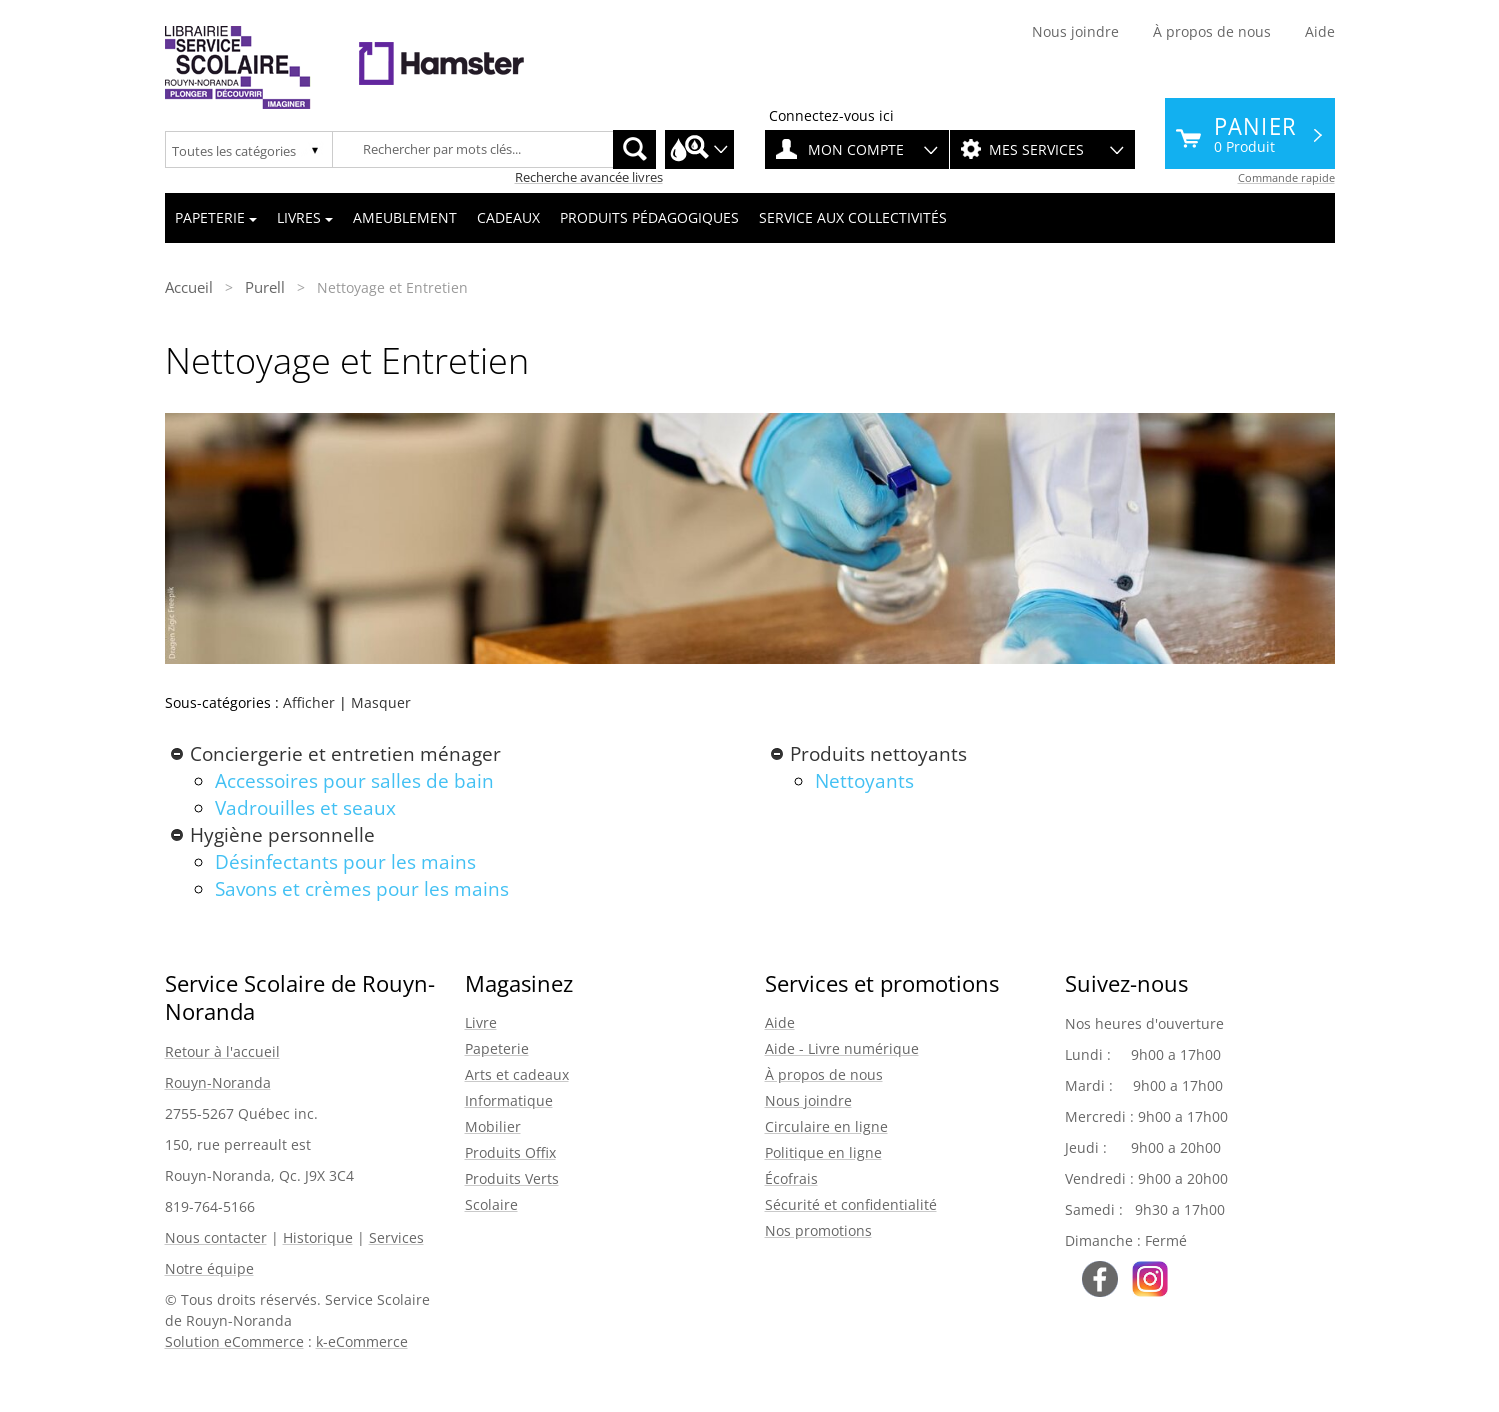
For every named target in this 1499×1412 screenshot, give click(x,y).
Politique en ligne (823, 1152)
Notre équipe (209, 1268)
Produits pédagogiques (649, 217)
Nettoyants (864, 781)
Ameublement (405, 217)
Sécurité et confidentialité (851, 1204)
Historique (318, 1237)
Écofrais (791, 1178)
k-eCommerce (362, 1341)
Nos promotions (818, 1230)
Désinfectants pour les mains (345, 862)
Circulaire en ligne (826, 1126)
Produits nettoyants (878, 754)
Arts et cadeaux (517, 1074)
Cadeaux (508, 217)
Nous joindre (1075, 31)
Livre (481, 1022)
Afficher (309, 702)
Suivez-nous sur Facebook (1100, 1279)
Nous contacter (216, 1237)
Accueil (189, 287)
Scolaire (491, 1204)
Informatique (509, 1100)
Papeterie (216, 217)
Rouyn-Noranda (218, 1082)
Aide (1320, 31)
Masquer (381, 702)
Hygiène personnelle (282, 835)
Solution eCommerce (234, 1341)
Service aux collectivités (853, 217)
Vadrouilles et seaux (305, 808)
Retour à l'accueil (222, 1051)
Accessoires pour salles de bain (354, 781)
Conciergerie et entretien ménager (345, 754)
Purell (265, 287)
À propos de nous (1212, 31)
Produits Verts (512, 1178)
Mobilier (493, 1126)
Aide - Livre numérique (842, 1048)
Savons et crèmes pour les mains (362, 889)
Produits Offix (510, 1152)
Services (396, 1237)
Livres (305, 217)
